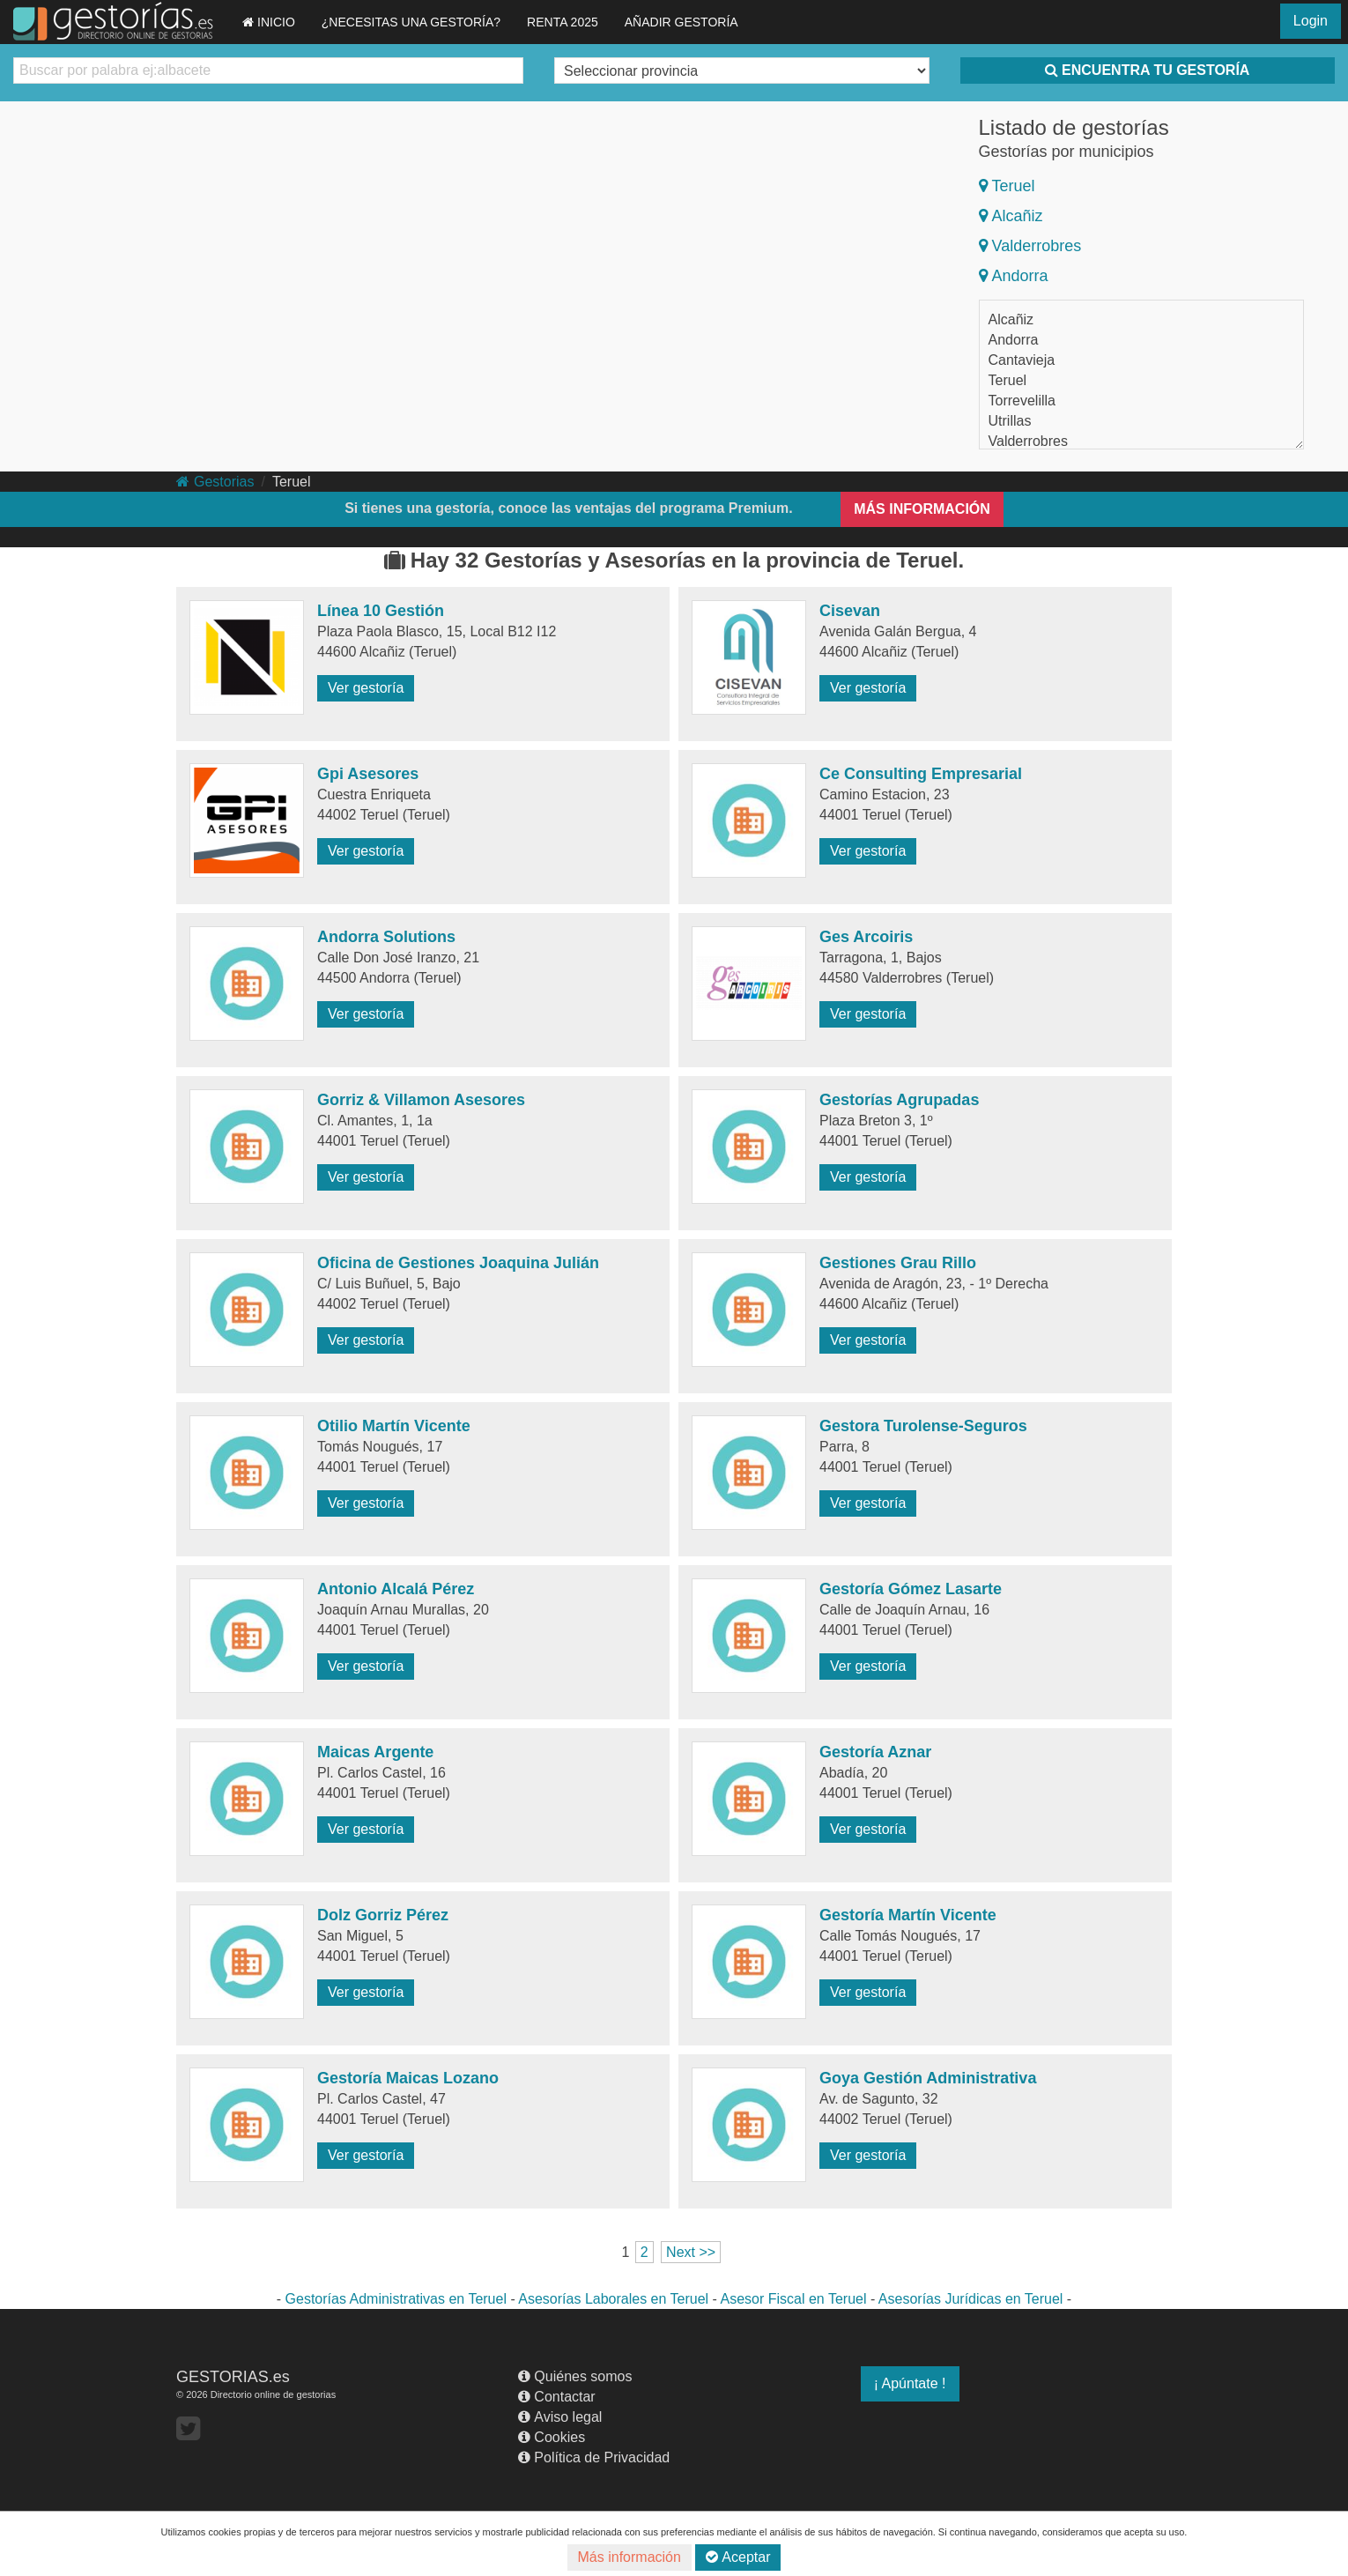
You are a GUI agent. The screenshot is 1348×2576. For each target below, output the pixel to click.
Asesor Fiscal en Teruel (793, 2298)
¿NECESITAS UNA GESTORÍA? (411, 22)
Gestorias (215, 481)
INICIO (268, 22)
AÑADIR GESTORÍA (681, 22)
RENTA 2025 (562, 22)
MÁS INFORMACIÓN (922, 508)
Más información (629, 2557)
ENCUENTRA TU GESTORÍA (1147, 70)
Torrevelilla (1022, 400)
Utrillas (1010, 420)
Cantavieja (1022, 360)
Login (1310, 20)
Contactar (556, 2396)
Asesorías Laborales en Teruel (613, 2298)
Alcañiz (1011, 216)
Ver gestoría (366, 687)
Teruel (1007, 186)
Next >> (690, 2252)
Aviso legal (560, 2416)
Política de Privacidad (594, 2457)
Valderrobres (1030, 246)
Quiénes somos (575, 2376)
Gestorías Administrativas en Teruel (396, 2298)
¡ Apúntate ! (910, 2383)
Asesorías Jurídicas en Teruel (970, 2298)
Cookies (551, 2437)
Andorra (1013, 276)
